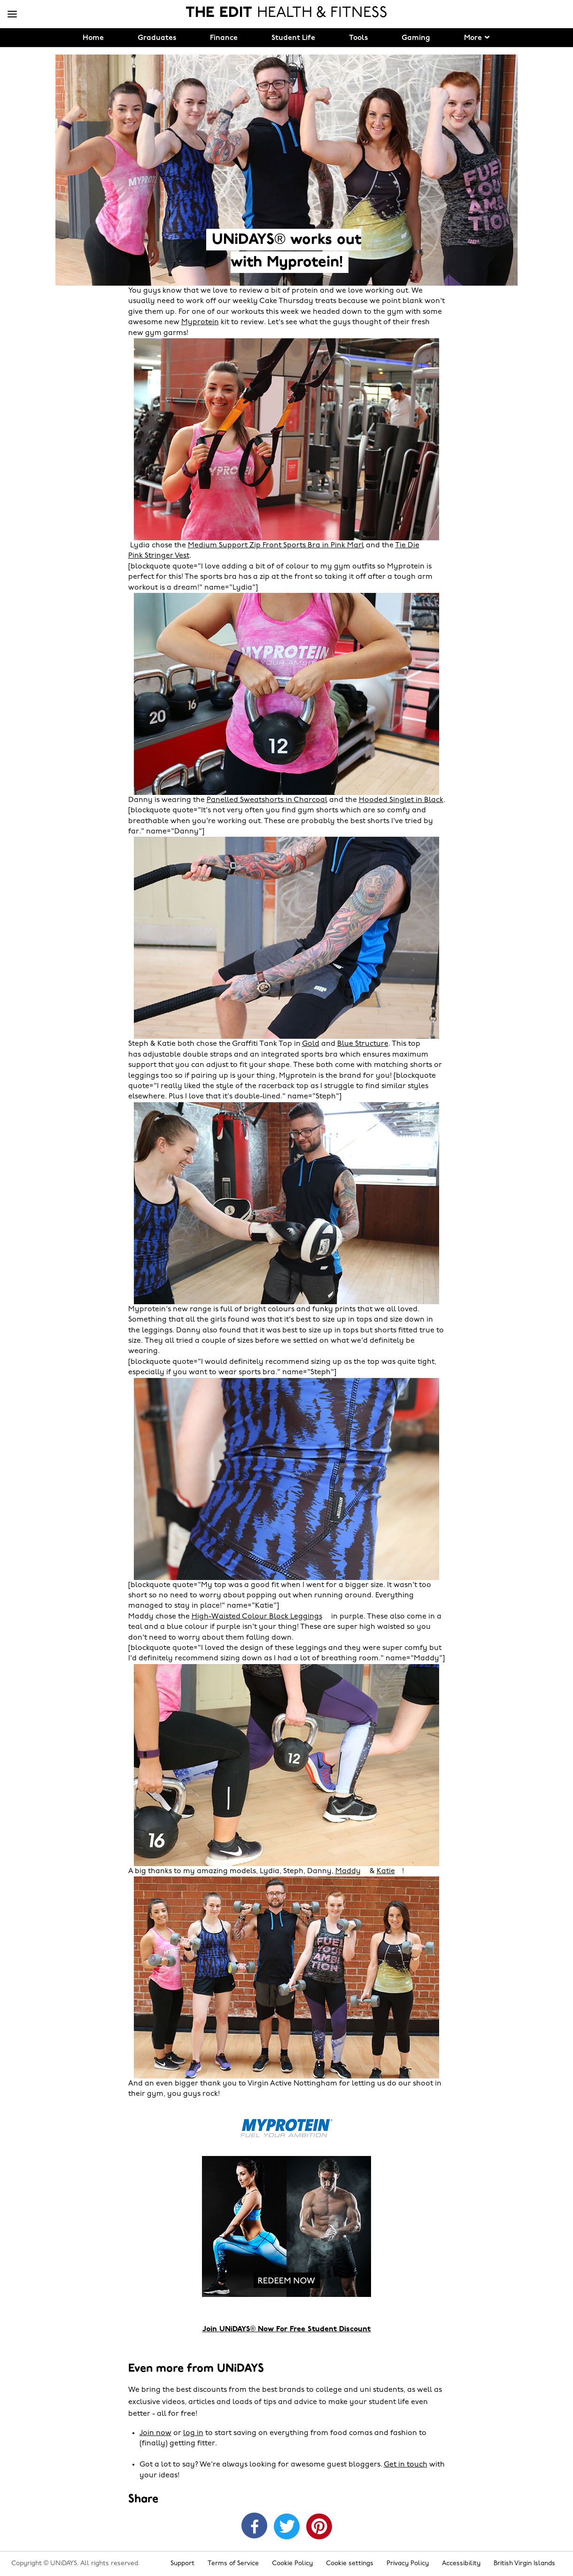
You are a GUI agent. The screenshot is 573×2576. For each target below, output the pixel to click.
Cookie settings (349, 2563)
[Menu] (12, 14)
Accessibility (461, 2563)
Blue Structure (362, 1044)
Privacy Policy (408, 2563)
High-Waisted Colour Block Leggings (257, 1616)
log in (193, 2433)
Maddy (348, 1871)
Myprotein (200, 322)
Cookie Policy (292, 2563)
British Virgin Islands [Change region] (524, 2563)
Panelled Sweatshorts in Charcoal (267, 800)
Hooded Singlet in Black (401, 800)
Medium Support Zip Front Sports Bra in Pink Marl (276, 545)
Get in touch (405, 2464)
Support (182, 2563)
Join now (155, 2433)
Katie (386, 1871)
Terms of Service (233, 2563)
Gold (310, 1044)
